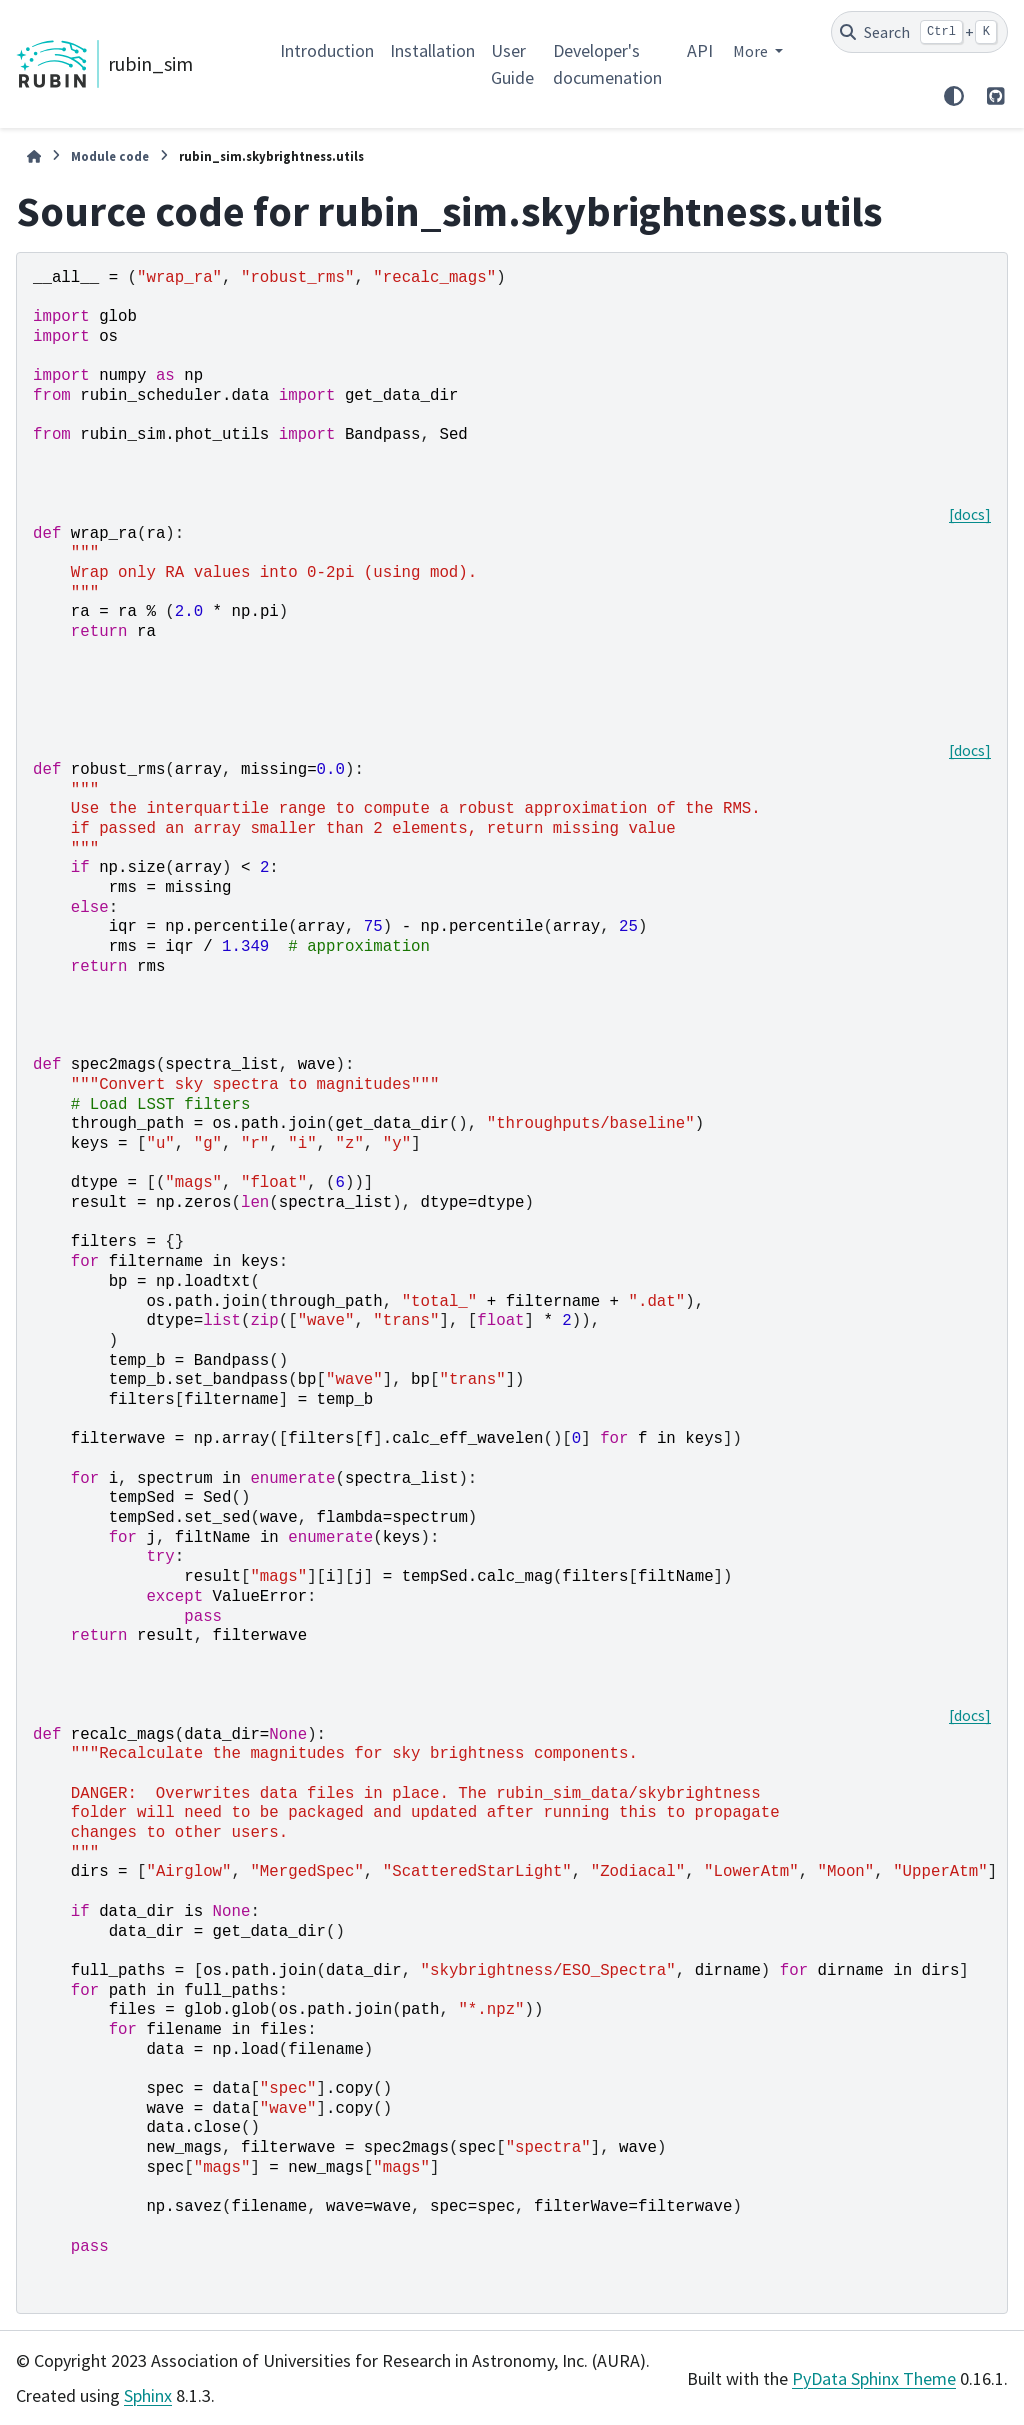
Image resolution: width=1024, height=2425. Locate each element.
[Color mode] (954, 96)
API (700, 50)
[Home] (34, 156)
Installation (432, 50)
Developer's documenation (607, 64)
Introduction (327, 50)
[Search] (919, 32)
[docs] (970, 514)
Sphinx (148, 2395)
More (752, 51)
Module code (110, 156)
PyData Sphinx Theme (874, 2378)
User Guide (512, 64)
